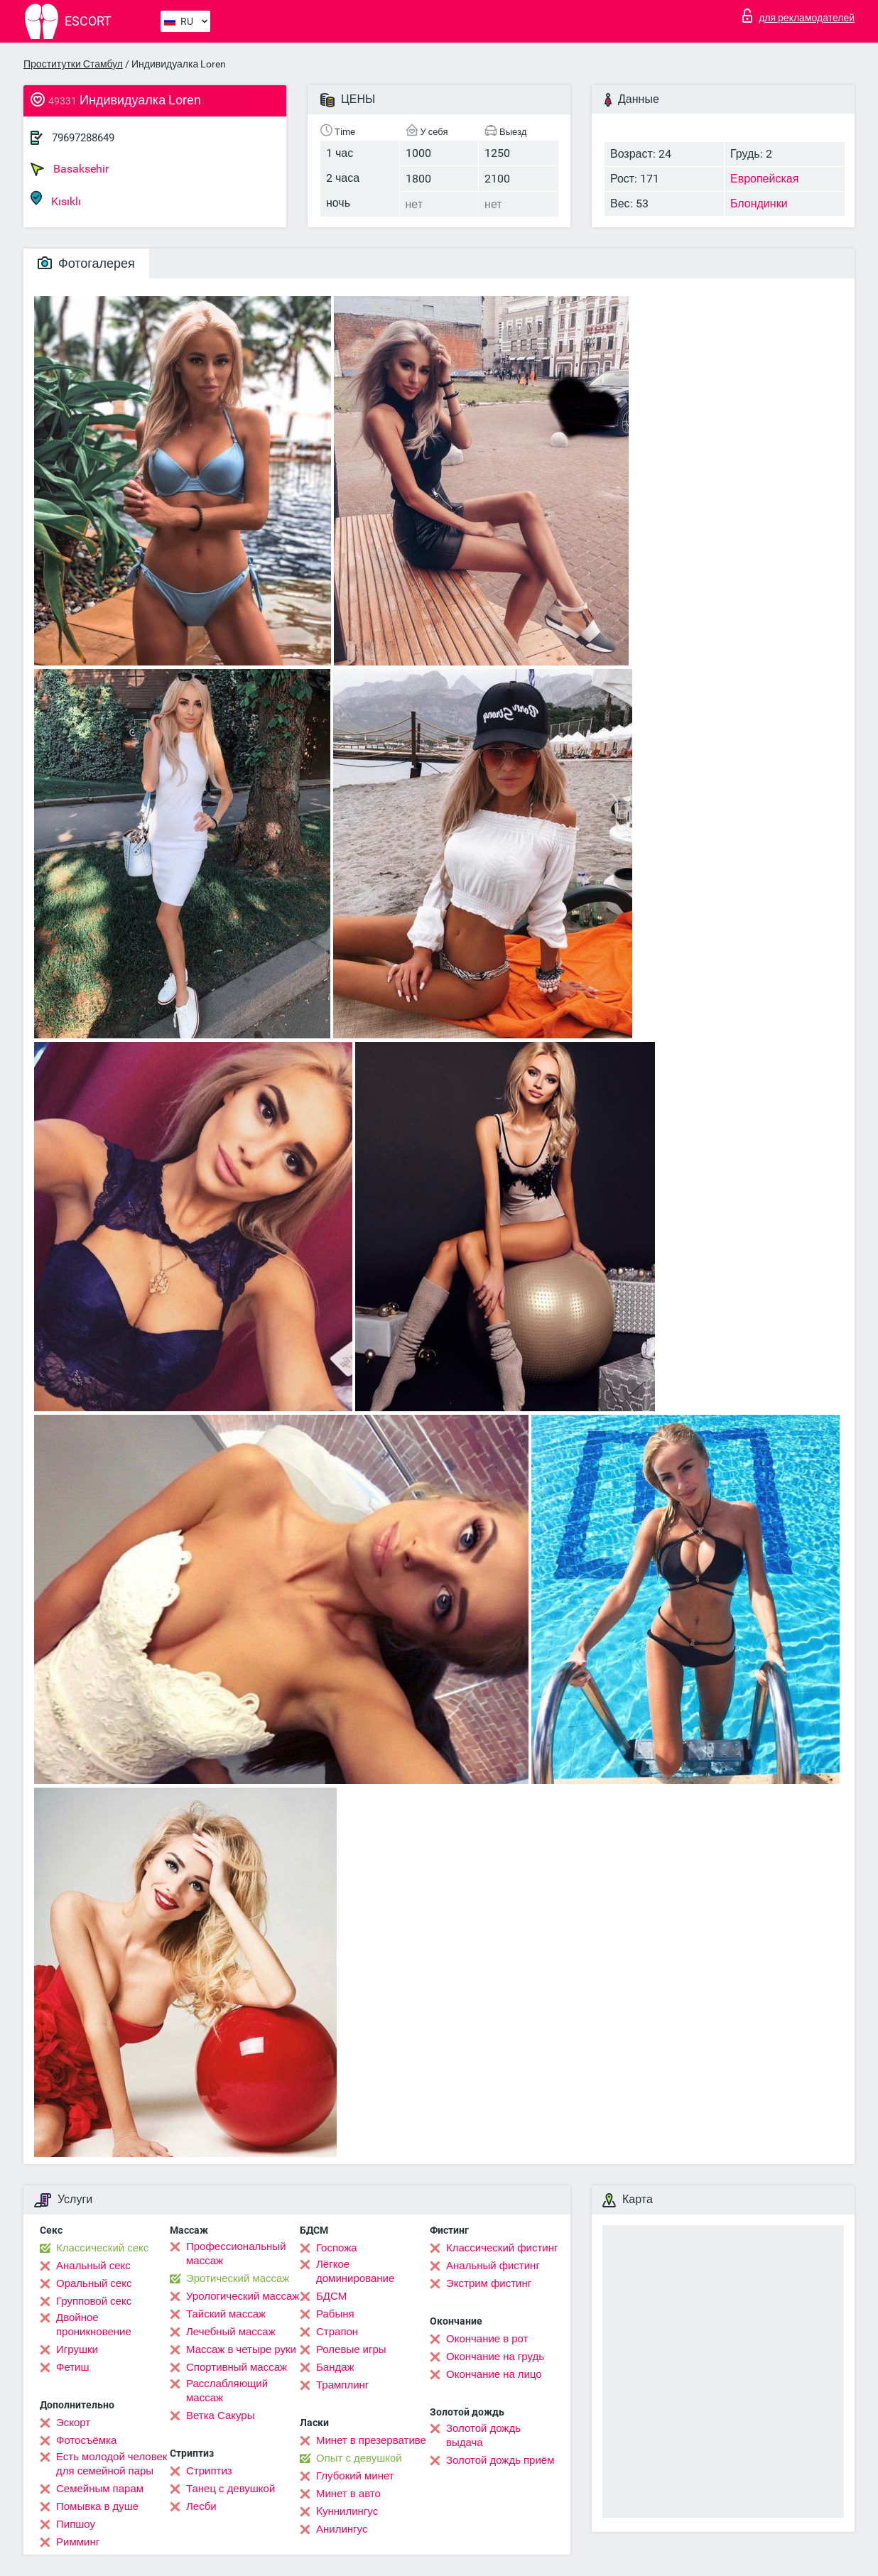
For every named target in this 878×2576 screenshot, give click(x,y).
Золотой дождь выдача (483, 2435)
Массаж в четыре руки (241, 2349)
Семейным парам (99, 2488)
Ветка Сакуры (220, 2415)
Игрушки (77, 2349)
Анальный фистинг (493, 2265)
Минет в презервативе (371, 2440)
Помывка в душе (97, 2506)
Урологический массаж (242, 2296)
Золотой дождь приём (500, 2460)
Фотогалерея (86, 263)
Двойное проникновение (93, 2324)
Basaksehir (70, 169)
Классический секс (102, 2247)
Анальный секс (93, 2265)
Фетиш (73, 2367)
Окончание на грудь (495, 2356)
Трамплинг (342, 2385)
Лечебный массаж (231, 2331)
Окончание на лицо (494, 2374)
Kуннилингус (347, 2511)
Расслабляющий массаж (227, 2390)
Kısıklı (56, 199)
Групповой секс (93, 2301)
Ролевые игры (351, 2349)
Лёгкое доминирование (355, 2271)
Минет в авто (348, 2493)
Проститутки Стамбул (73, 64)
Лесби (201, 2506)
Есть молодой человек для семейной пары (111, 2463)
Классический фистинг (502, 2247)
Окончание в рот (487, 2338)
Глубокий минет (355, 2475)
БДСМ (331, 2296)
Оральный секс (93, 2283)
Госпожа (336, 2247)
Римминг (77, 2542)
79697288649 (83, 137)
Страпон (337, 2331)
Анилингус (341, 2529)
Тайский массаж (226, 2314)
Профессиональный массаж (236, 2253)
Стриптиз (209, 2470)
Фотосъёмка (86, 2440)
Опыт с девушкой (359, 2458)
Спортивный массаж (236, 2367)
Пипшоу (75, 2524)
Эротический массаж (237, 2278)
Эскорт (73, 2422)
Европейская (764, 178)
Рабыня (335, 2314)
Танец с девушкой (230, 2488)
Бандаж (335, 2367)
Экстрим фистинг (488, 2283)
